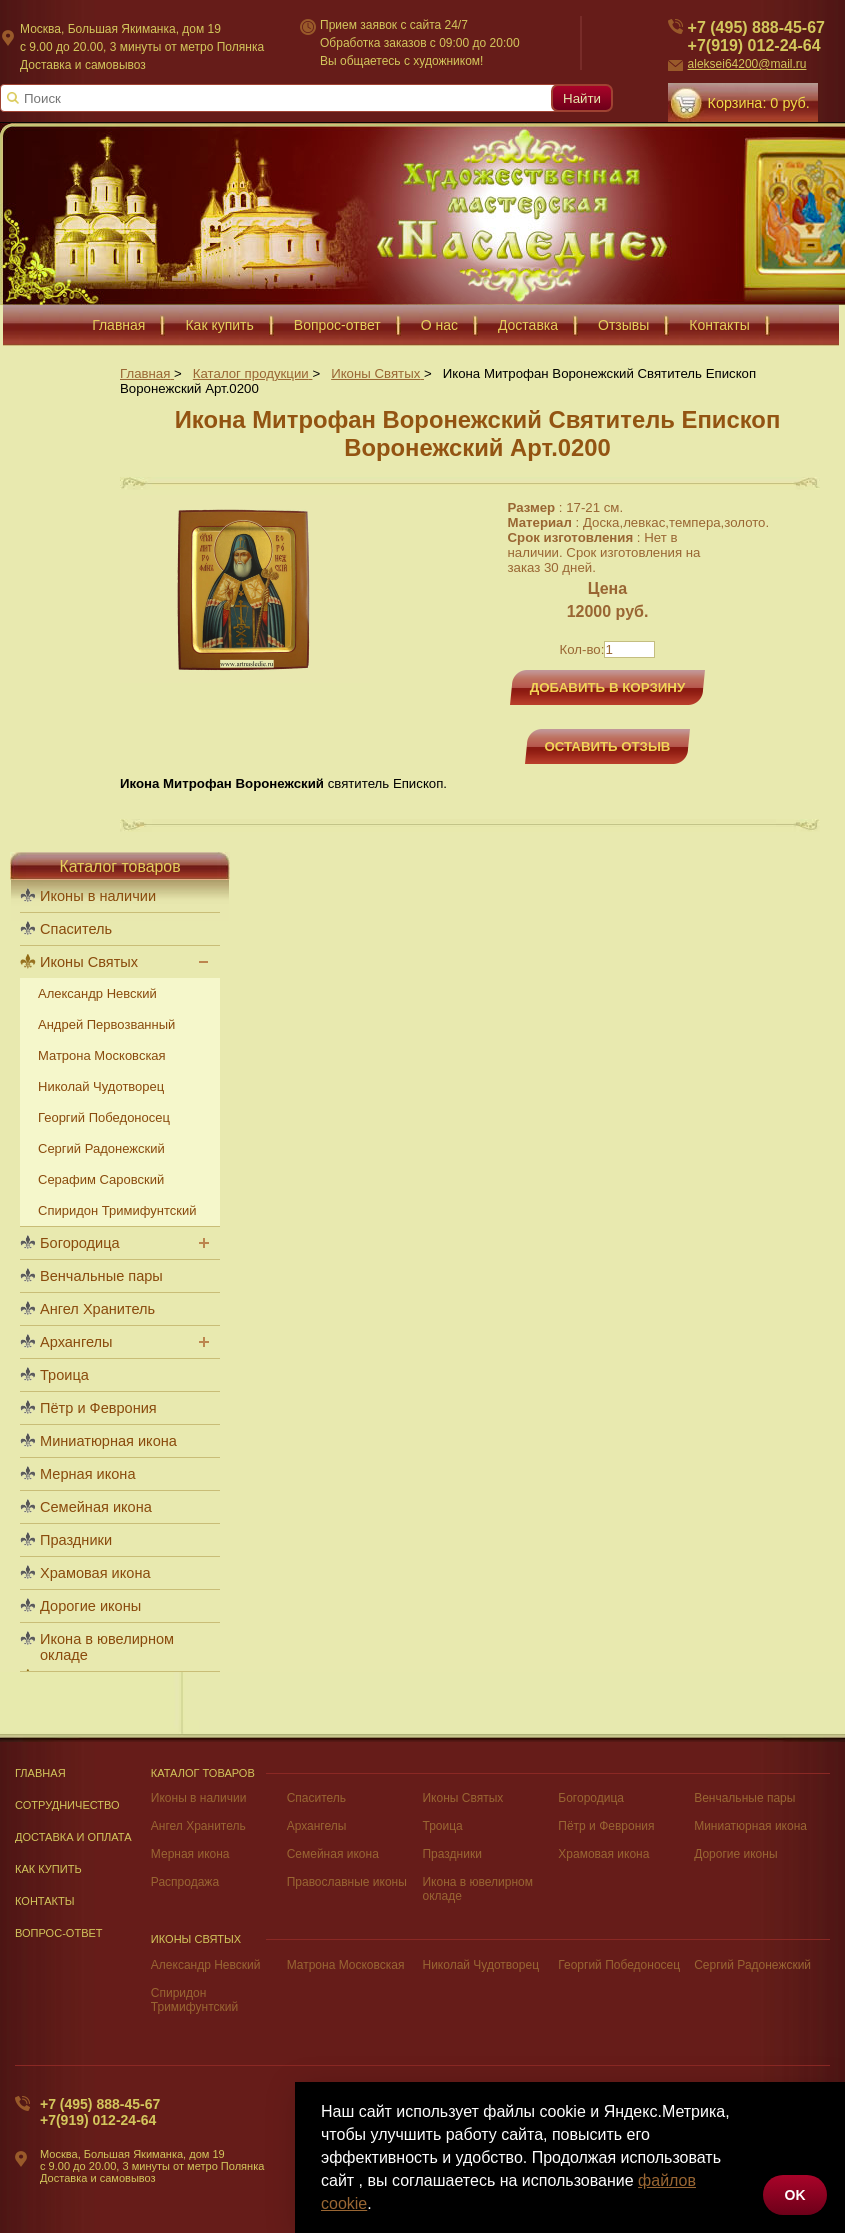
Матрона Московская (102, 1055)
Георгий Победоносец (104, 1117)
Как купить (48, 1869)
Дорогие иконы (90, 1606)
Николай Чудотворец (101, 1086)
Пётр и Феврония (98, 1408)
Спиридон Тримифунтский (117, 1210)
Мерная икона (87, 1474)
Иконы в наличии (98, 896)
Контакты (45, 1901)
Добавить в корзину (608, 687)
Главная (40, 1773)
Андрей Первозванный (106, 1024)
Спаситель (76, 929)
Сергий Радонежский (101, 1148)
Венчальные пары (101, 1276)
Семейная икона (96, 1507)
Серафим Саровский (101, 1179)
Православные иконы (347, 1882)
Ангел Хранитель (97, 1309)
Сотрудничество (67, 1805)
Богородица (80, 1243)
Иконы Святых (89, 962)
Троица (64, 1375)
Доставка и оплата (73, 1837)
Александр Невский (97, 993)
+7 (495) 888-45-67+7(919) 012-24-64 (100, 2112)
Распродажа (185, 1882)
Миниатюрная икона (108, 1441)
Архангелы (76, 1342)
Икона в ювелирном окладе (107, 1647)
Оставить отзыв (608, 746)
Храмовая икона (95, 1573)
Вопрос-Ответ (59, 1933)
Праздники (76, 1540)
